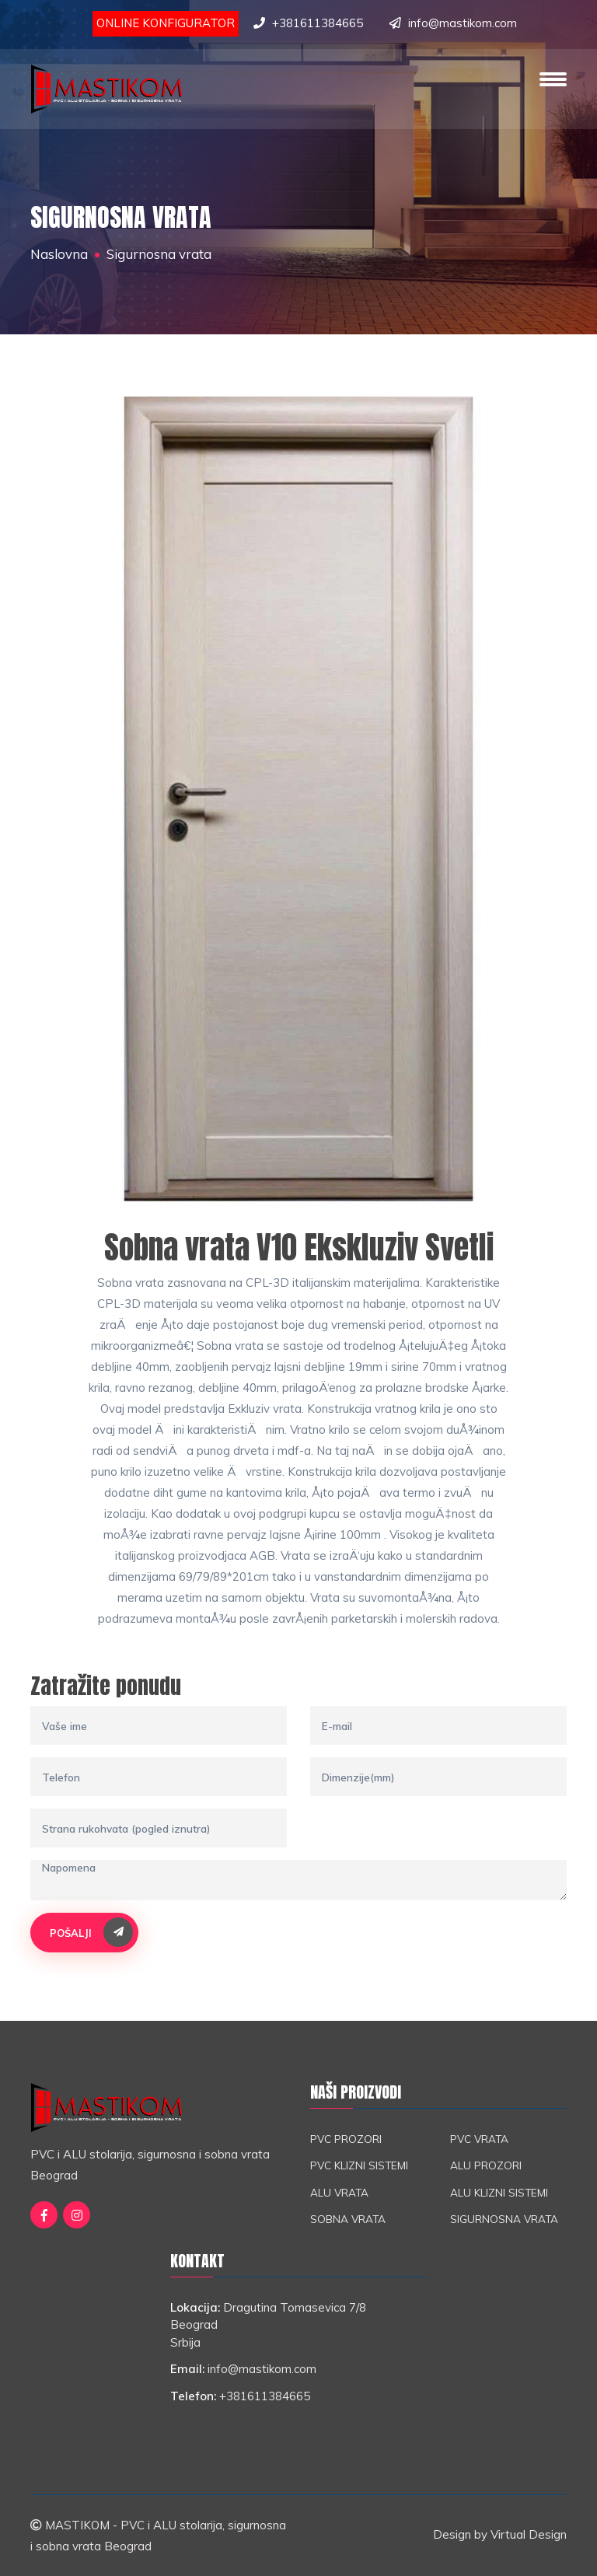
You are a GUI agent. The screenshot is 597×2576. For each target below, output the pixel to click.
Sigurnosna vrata (504, 2218)
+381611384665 (317, 23)
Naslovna (59, 254)
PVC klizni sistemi (359, 2165)
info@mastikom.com (462, 23)
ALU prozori (486, 2165)
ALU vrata (339, 2192)
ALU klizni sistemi (499, 2192)
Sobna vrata (348, 2218)
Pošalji (91, 1932)
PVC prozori (346, 2138)
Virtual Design (529, 2534)
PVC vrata (479, 2138)
